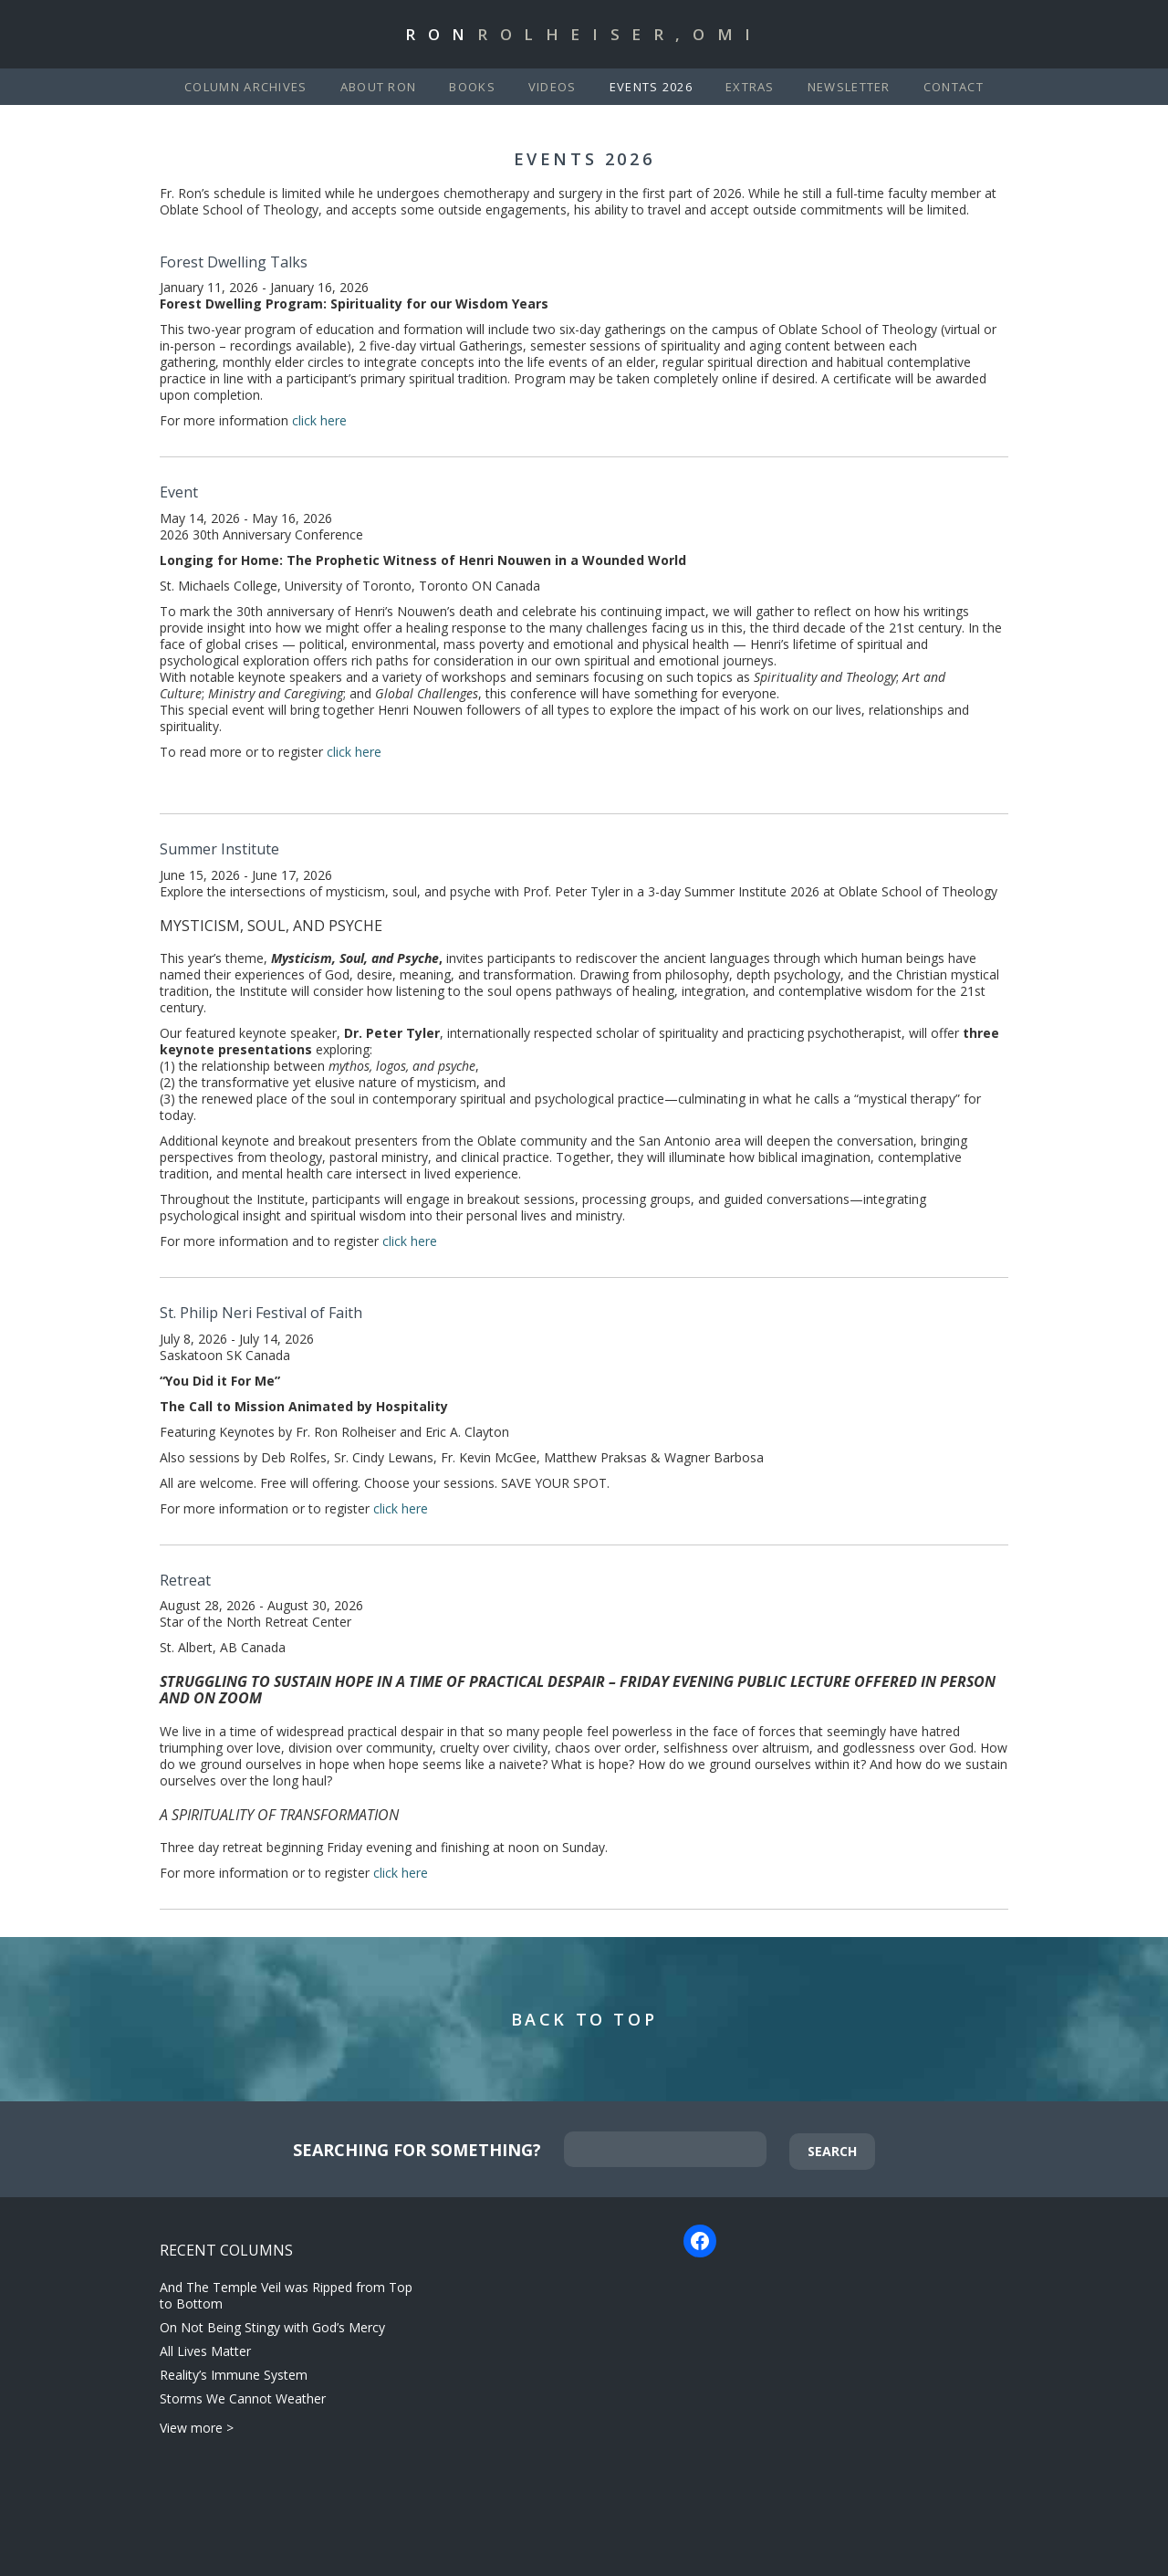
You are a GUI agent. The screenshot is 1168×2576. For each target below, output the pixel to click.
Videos (552, 87)
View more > (197, 2427)
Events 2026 (651, 87)
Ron (584, 34)
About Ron (378, 87)
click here (321, 420)
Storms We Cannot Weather (243, 2398)
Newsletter (849, 87)
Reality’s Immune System (234, 2374)
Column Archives (246, 87)
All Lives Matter (205, 2351)
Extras (750, 87)
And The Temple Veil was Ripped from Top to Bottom (286, 2295)
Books (472, 87)
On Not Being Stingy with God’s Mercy (272, 2327)
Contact (953, 87)
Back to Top (584, 2019)
